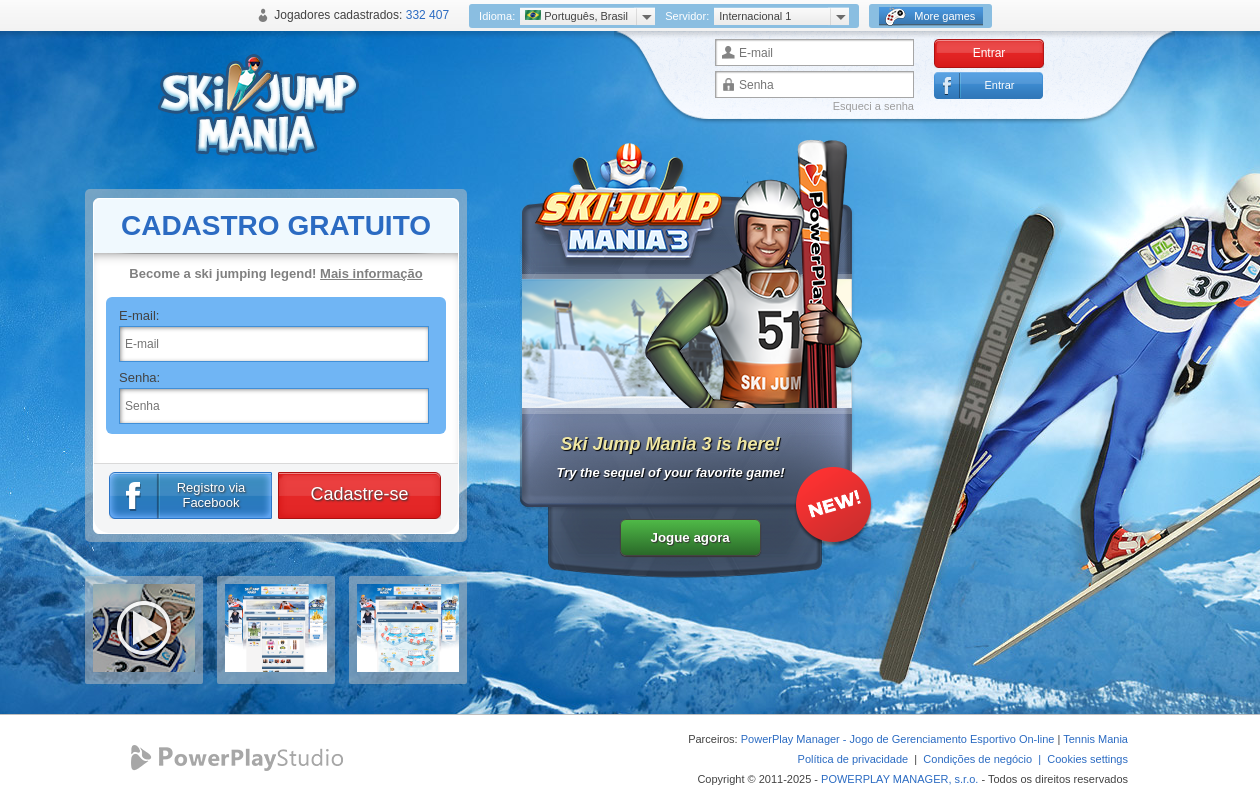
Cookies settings (1087, 759)
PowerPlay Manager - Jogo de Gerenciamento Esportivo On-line (898, 739)
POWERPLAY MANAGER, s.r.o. (899, 779)
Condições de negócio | (985, 759)
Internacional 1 (755, 16)
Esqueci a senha (873, 106)
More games (930, 16)
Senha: (139, 377)
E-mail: (139, 315)
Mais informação (371, 273)
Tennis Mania (1095, 739)
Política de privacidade (853, 759)
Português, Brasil (576, 16)
